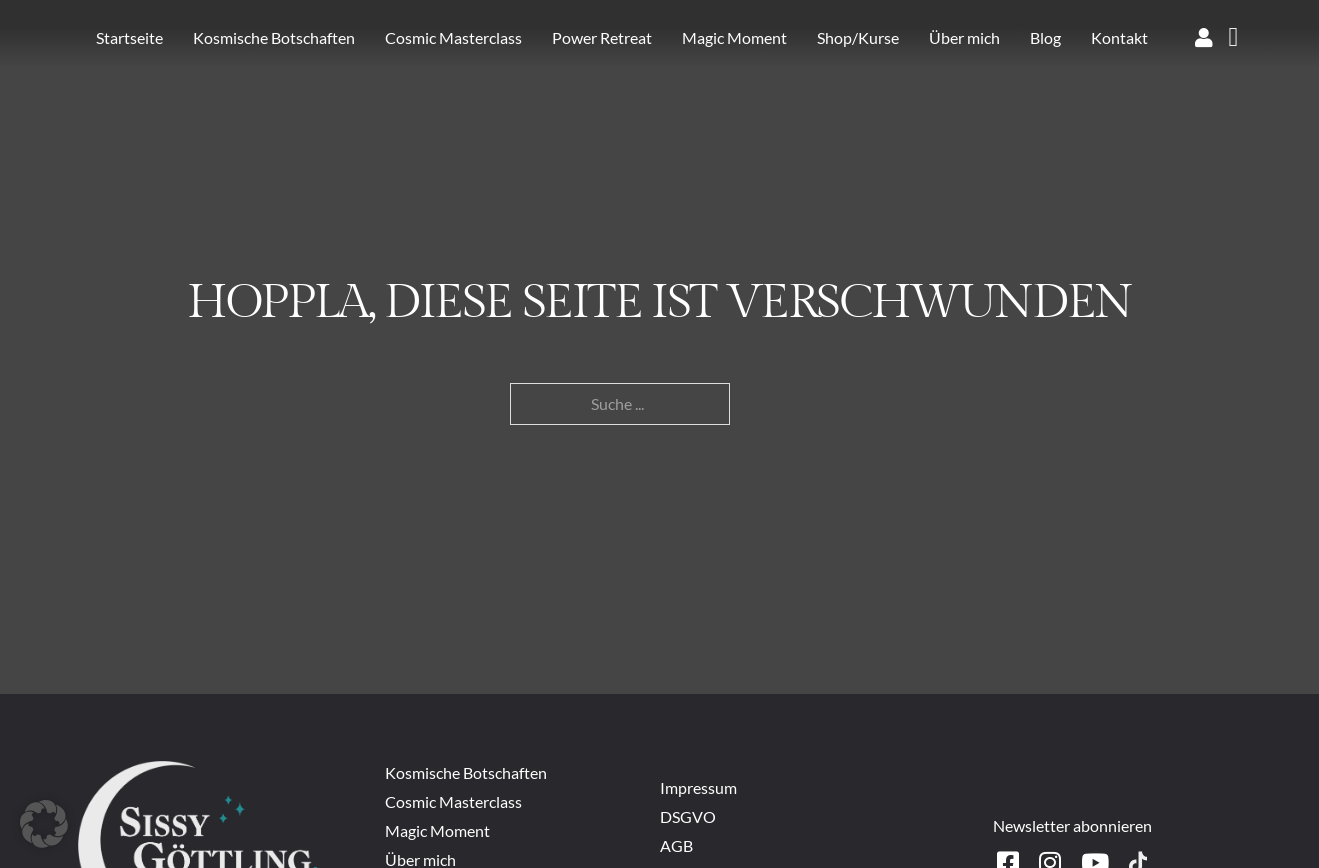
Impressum (700, 787)
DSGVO (688, 816)
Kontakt (1119, 37)
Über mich (964, 37)
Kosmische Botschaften (274, 37)
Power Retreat (602, 37)
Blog (1045, 37)
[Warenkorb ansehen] (1234, 37)
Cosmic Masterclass (453, 37)
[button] (44, 824)
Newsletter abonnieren (1072, 825)
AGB (676, 845)
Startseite (129, 37)
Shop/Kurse (858, 37)
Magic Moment (734, 37)
